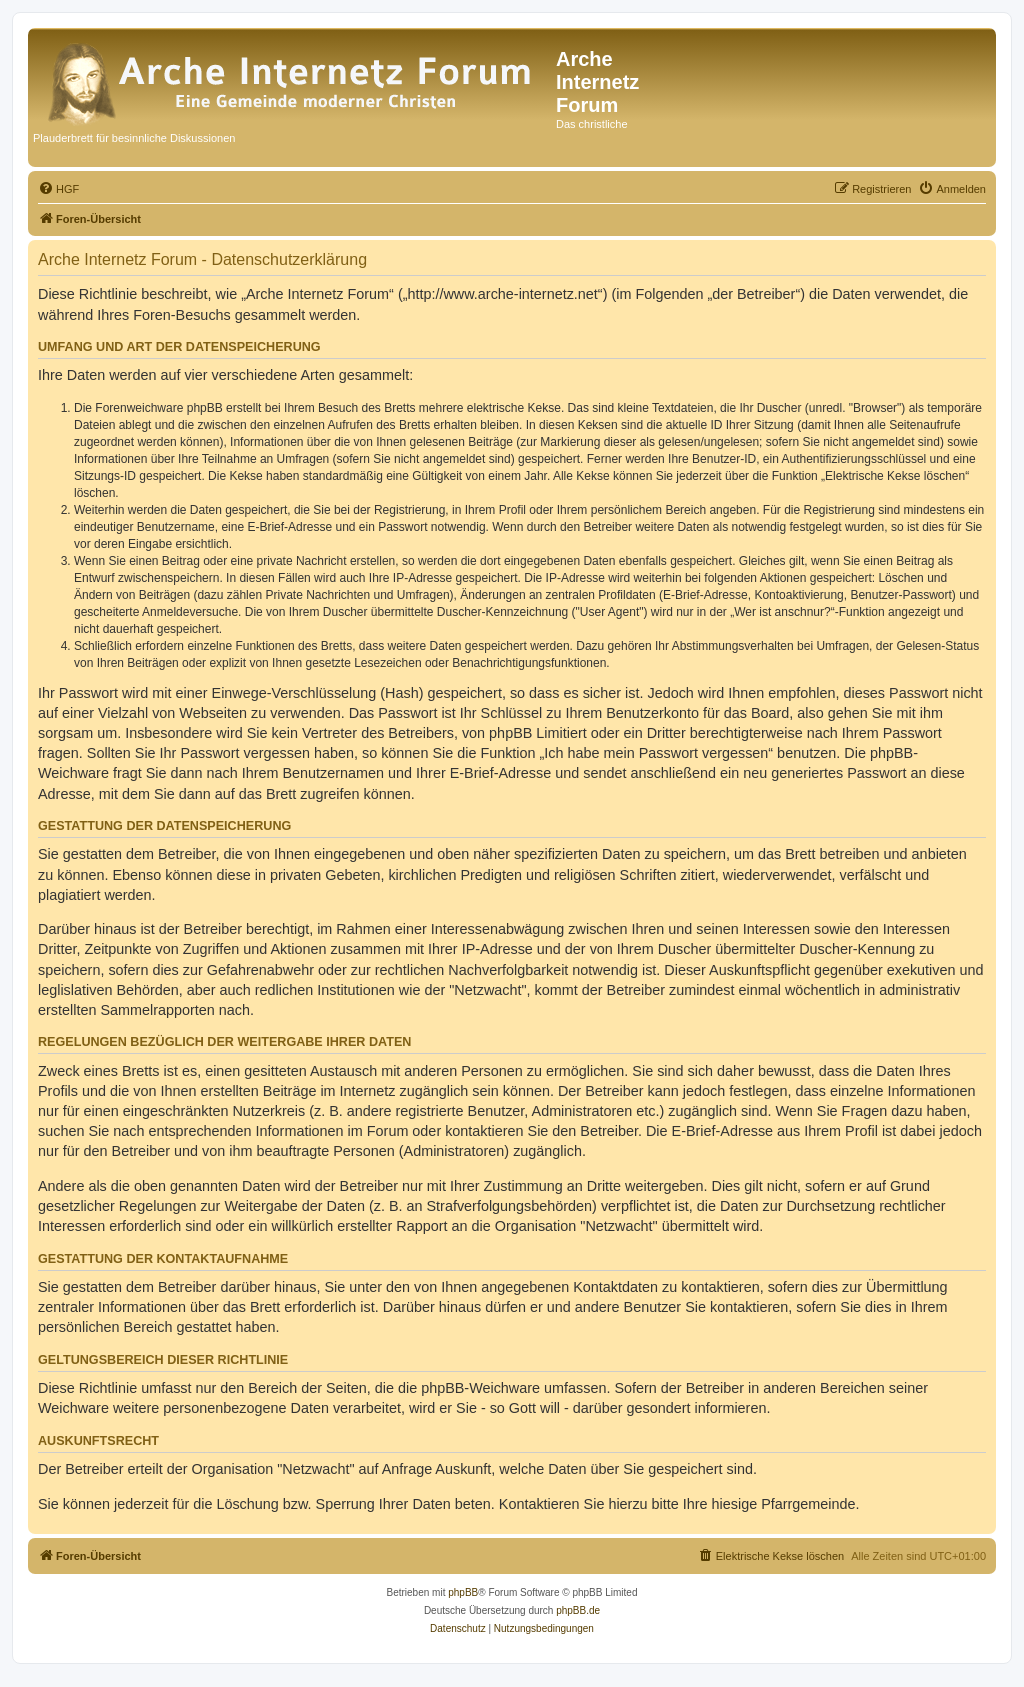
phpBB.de (578, 1610)
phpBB (463, 1592)
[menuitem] (58, 189)
